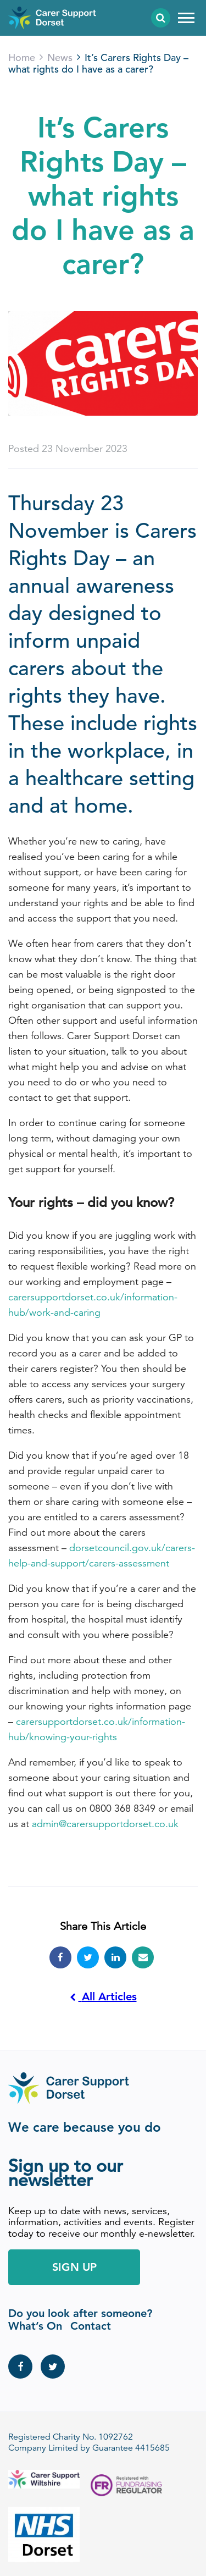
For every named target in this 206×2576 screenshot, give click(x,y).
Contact (90, 2325)
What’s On (35, 2325)
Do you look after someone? (80, 2313)
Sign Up (74, 2267)
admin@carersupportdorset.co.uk (105, 1824)
